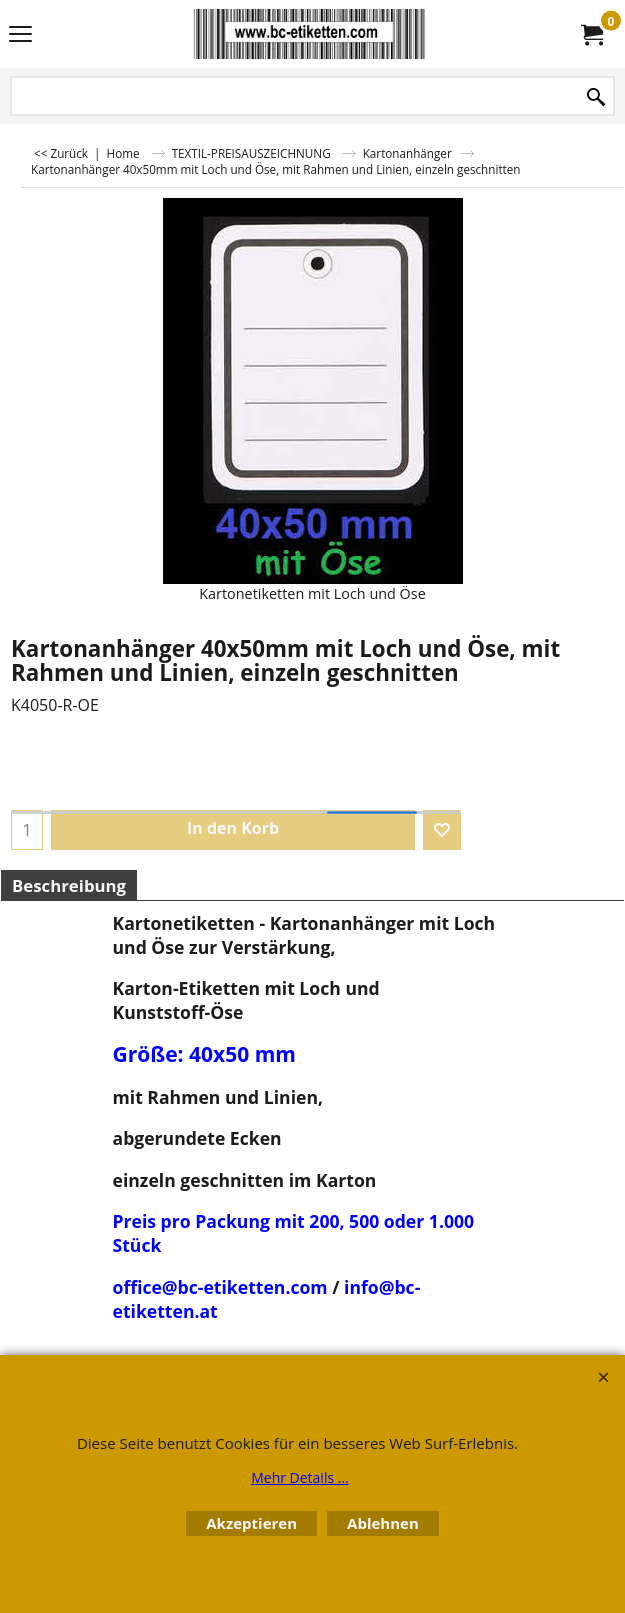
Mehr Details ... (300, 1477)
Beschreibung (69, 885)
